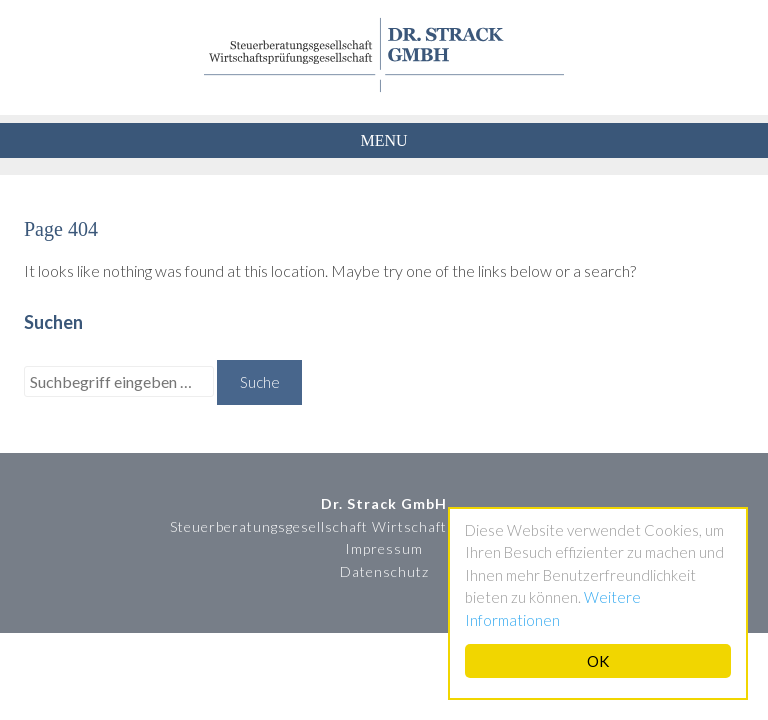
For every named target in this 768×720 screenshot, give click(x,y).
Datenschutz (384, 571)
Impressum (384, 548)
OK (598, 661)
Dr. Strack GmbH (384, 55)
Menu (383, 140)
